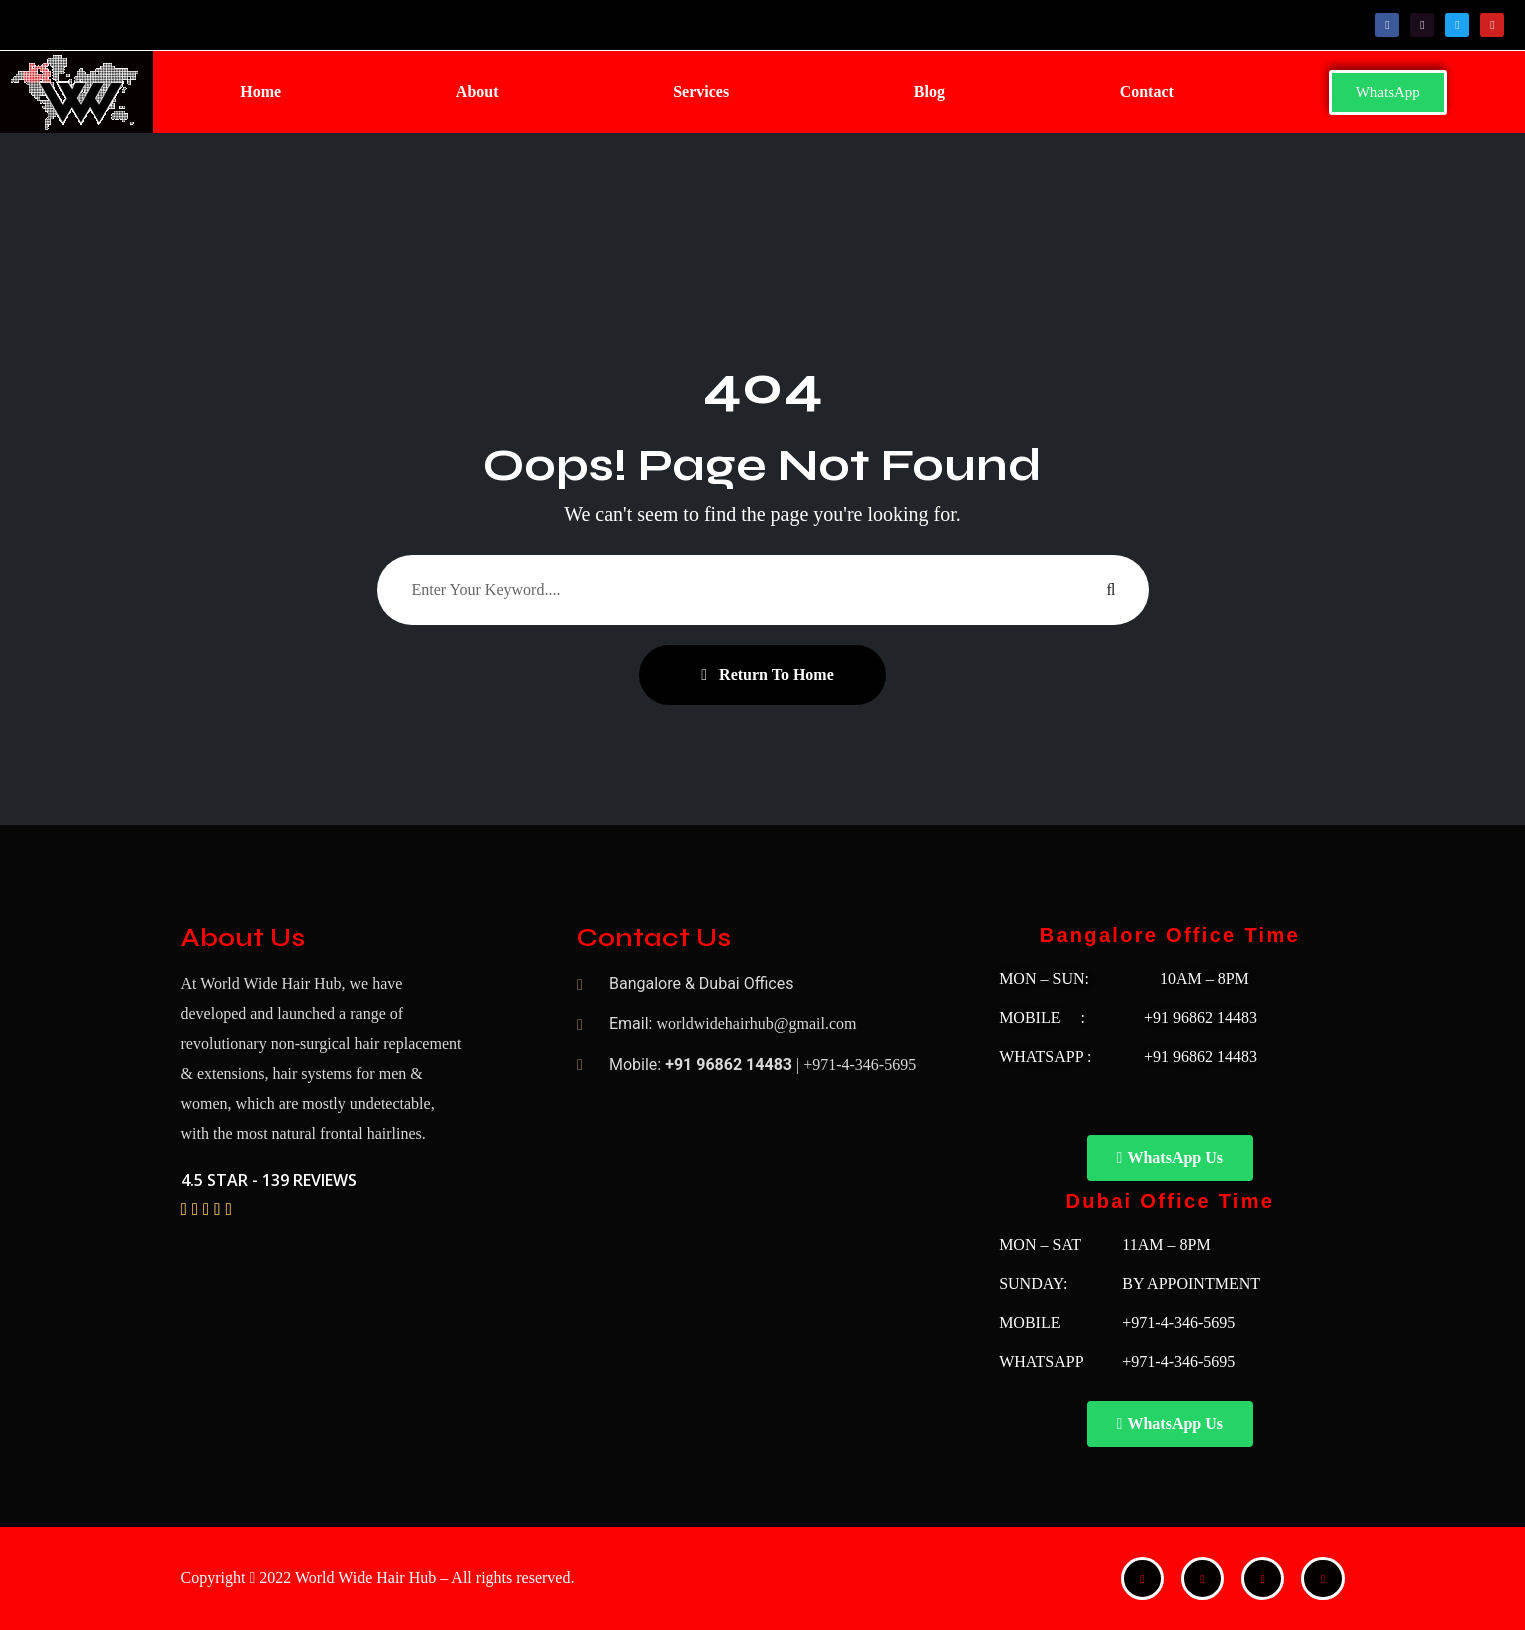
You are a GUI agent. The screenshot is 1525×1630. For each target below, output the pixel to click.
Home (260, 91)
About (476, 91)
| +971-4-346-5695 (856, 1064)
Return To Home (767, 674)
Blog (928, 91)
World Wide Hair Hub (365, 1577)
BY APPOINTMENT (1191, 1283)
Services (701, 91)
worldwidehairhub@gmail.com (756, 1023)
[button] (705, 92)
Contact (1146, 91)
